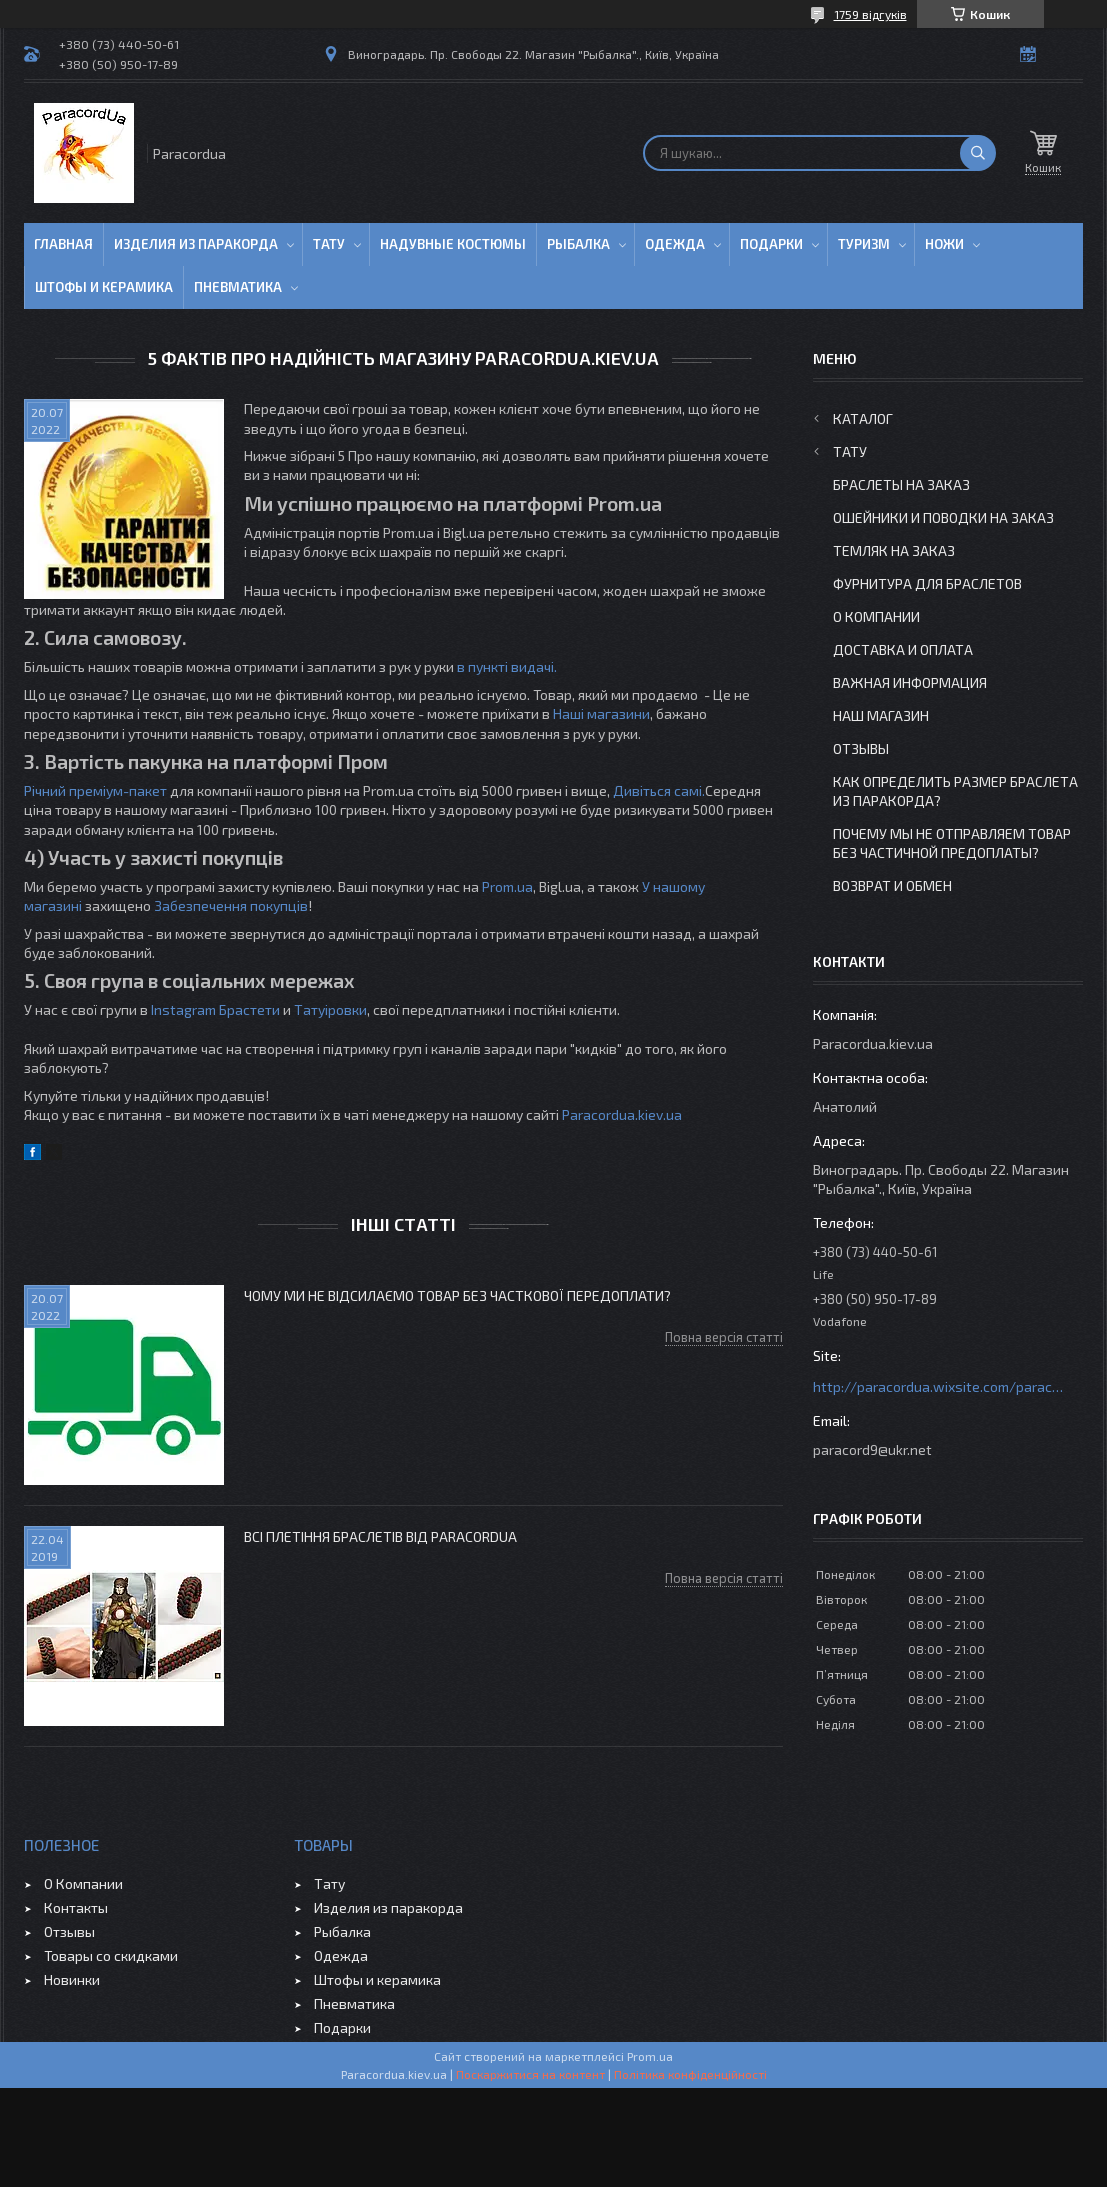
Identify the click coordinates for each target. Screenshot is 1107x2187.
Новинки (72, 1979)
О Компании (876, 616)
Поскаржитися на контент (530, 2074)
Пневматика (238, 287)
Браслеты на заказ (901, 484)
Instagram (183, 1009)
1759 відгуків (870, 14)
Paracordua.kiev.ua (622, 1114)
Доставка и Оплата (903, 649)
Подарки (771, 244)
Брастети (249, 1009)
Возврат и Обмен (892, 885)
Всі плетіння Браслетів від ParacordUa (380, 1536)
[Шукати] (978, 153)
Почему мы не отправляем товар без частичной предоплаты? (952, 843)
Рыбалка (578, 244)
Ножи (944, 244)
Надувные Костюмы (453, 244)
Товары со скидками (111, 1955)
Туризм (864, 244)
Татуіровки (330, 1009)
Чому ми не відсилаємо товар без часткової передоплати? (457, 1295)
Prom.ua (507, 886)
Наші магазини (601, 713)
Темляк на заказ (894, 550)
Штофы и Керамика (104, 287)
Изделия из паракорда (196, 244)
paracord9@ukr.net (872, 1449)
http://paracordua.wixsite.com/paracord (938, 1386)
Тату (329, 244)
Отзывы (861, 748)
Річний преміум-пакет (95, 790)
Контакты (76, 1907)
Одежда (675, 244)
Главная (63, 244)
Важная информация (910, 682)
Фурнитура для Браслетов (927, 583)
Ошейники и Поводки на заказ (943, 517)
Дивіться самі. (659, 790)
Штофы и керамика (377, 1979)
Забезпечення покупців (231, 905)
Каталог (863, 418)
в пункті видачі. (507, 666)
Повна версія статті (724, 1337)
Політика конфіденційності (690, 2074)
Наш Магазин (881, 715)
